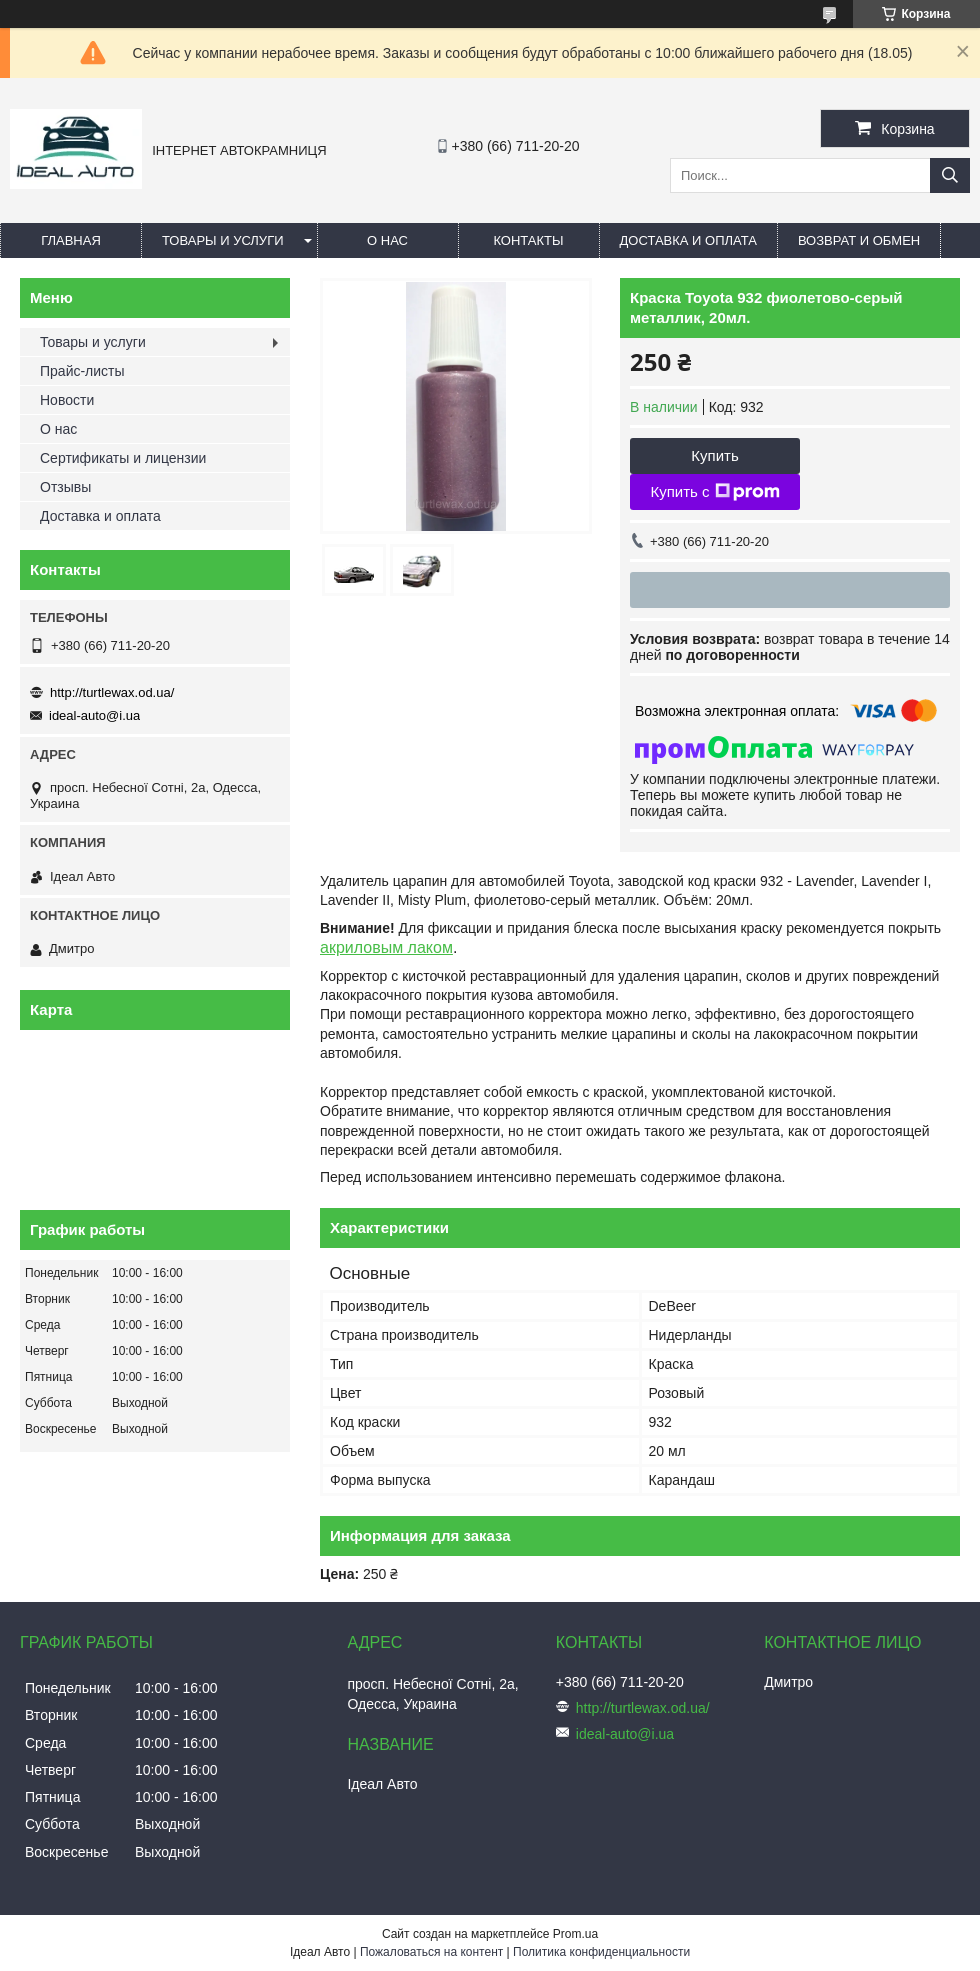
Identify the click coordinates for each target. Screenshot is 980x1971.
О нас (387, 240)
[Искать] (950, 175)
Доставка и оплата (688, 240)
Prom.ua (575, 1934)
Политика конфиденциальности (601, 1952)
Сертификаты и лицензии (123, 458)
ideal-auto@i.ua (94, 715)
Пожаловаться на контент (431, 1952)
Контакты (528, 240)
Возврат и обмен (859, 240)
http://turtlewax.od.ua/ (112, 692)
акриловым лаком (386, 947)
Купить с (714, 492)
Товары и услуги (223, 240)
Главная (71, 240)
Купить (714, 455)
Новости (67, 400)
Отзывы (65, 487)
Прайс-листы (82, 371)
